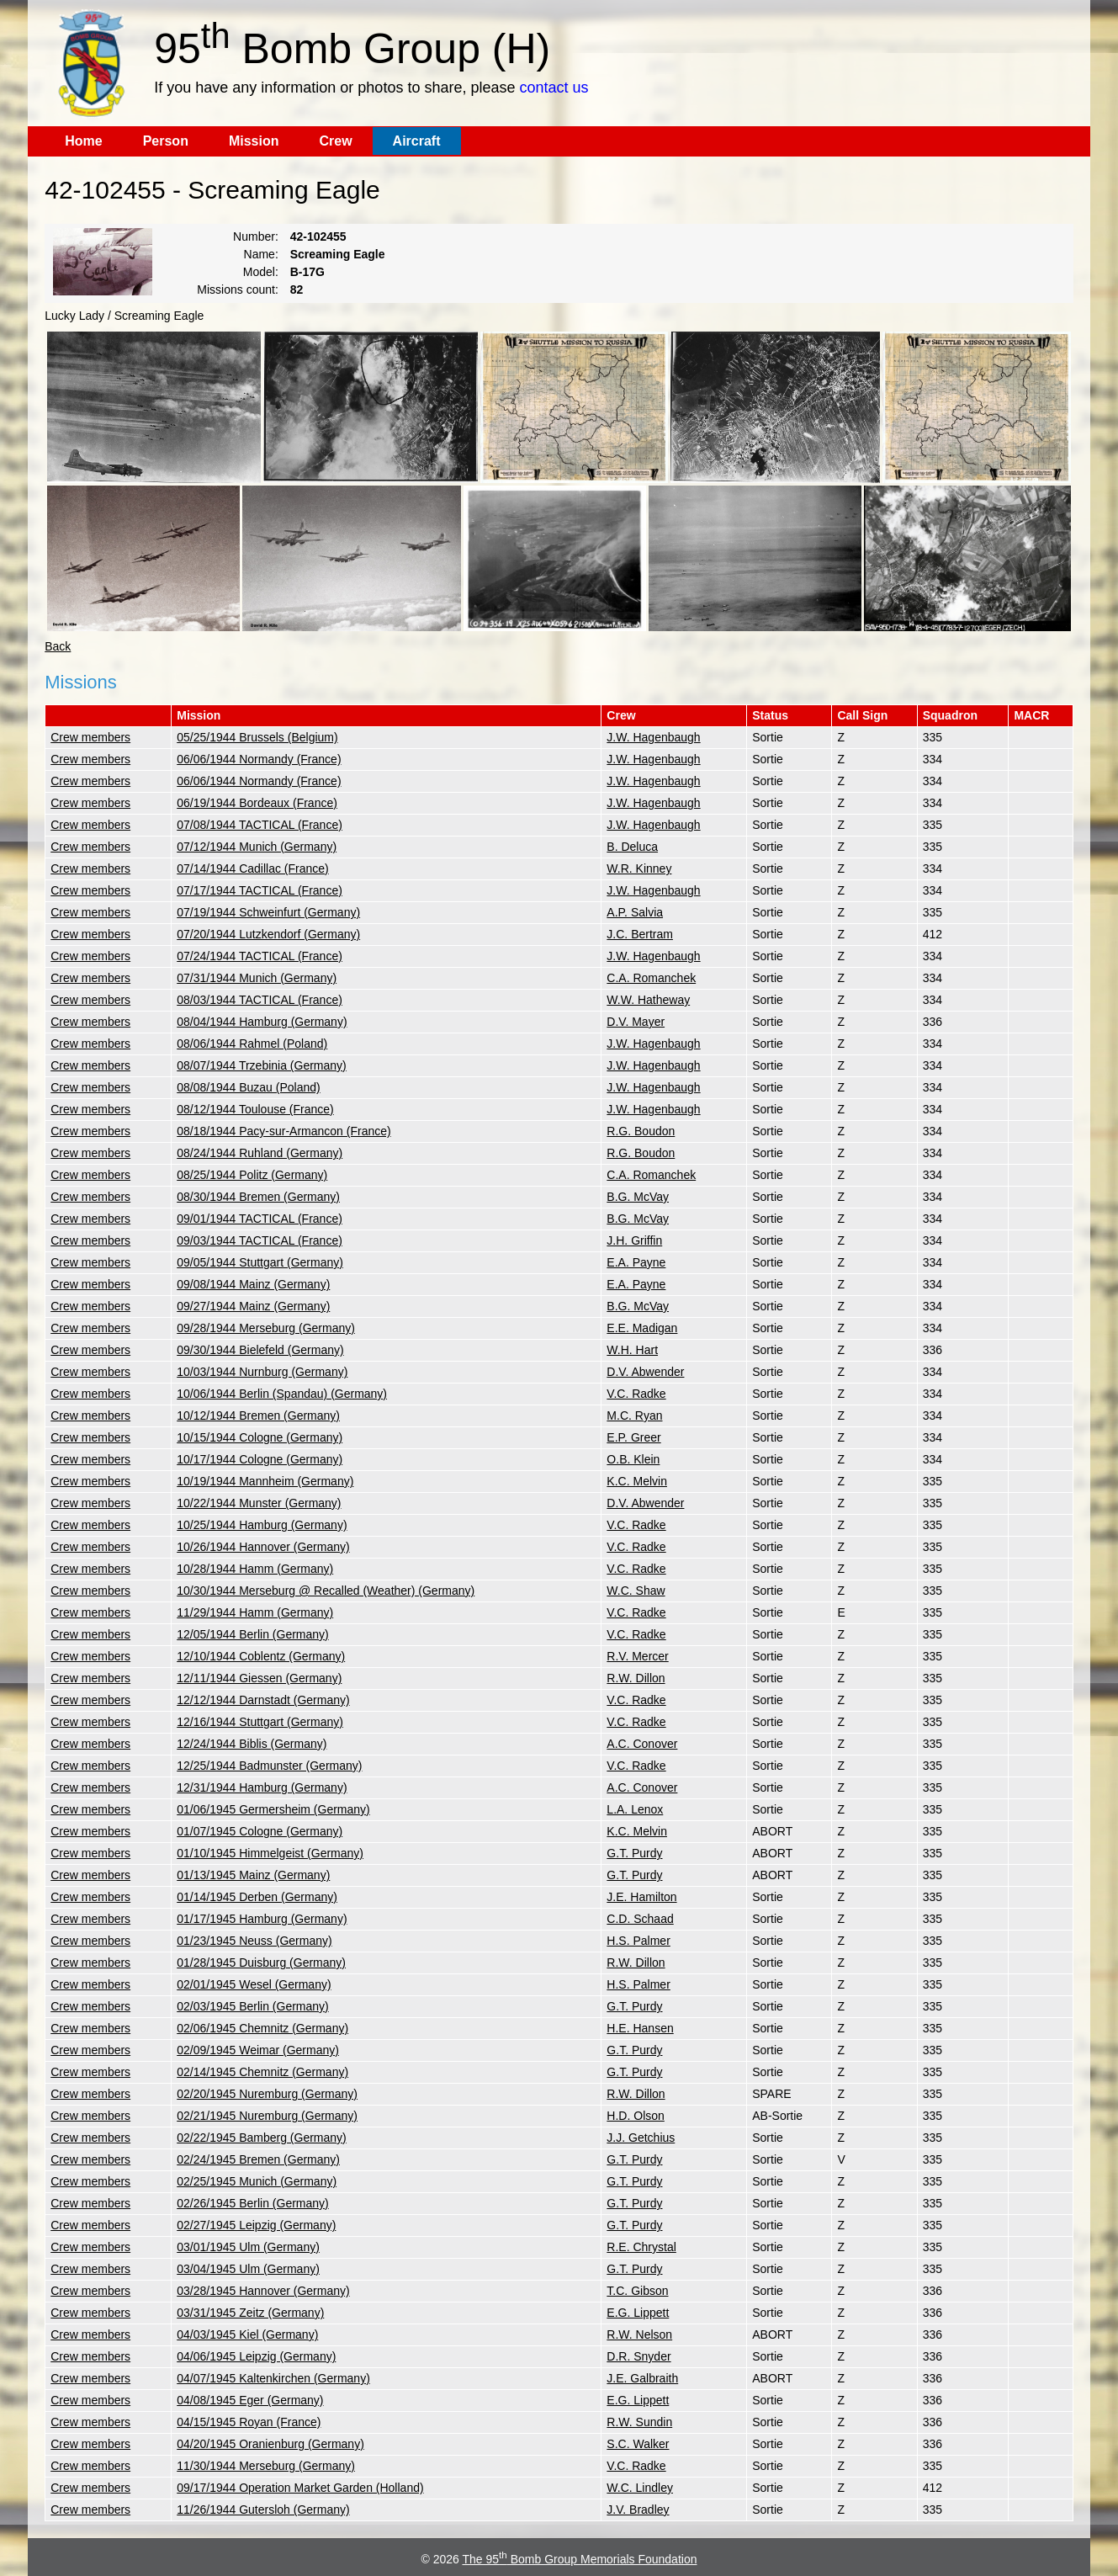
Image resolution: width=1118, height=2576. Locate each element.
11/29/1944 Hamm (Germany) (255, 1612)
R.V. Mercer (637, 1656)
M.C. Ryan (634, 1415)
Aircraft (417, 141)
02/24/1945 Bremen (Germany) (258, 2159)
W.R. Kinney (639, 868)
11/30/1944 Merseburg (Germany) (266, 2465)
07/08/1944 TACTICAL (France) (259, 824)
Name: (261, 254)
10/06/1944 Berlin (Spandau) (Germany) (282, 1393)
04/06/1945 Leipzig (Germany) (256, 2356)
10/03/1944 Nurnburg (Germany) (262, 1371)
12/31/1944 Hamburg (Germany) (262, 1787)
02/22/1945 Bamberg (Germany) (262, 2137)
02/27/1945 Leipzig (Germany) (256, 2225)
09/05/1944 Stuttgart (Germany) (260, 1262)
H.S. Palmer (638, 1940)
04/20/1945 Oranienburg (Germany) (270, 2444)
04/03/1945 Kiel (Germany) (247, 2334)
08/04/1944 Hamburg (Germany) (262, 1021)
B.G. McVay (638, 1196)
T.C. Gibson (637, 2290)
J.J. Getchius (641, 2137)
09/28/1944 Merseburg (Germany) (266, 1328)
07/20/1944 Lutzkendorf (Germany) (268, 934)
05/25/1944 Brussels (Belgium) (257, 737)
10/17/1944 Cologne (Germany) (259, 1459)
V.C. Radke (636, 1393)
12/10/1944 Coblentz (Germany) (261, 1656)
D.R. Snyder (638, 2356)
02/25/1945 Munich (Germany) (256, 2181)
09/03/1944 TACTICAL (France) (259, 1240)
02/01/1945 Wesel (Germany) (254, 1984)
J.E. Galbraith (642, 2378)
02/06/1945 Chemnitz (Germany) (262, 2028)
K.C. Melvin (637, 1481)
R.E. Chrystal (641, 2247)
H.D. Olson (635, 2115)
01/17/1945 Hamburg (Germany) (262, 1918)
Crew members (90, 737)
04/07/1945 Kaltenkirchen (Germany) (273, 2378)
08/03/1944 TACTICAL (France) (259, 999)
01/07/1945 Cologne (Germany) (259, 1831)
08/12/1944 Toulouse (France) (255, 1109)
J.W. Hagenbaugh (653, 737)
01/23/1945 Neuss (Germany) (254, 1940)
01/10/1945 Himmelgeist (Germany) (270, 1853)
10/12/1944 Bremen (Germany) (258, 1415)
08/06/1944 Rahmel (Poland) (252, 1043)
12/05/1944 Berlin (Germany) (253, 1634)
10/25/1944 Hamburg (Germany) (262, 1525)
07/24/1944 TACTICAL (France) (259, 956)
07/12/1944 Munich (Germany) (256, 846)
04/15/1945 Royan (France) (249, 2422)
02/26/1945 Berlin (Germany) (253, 2203)
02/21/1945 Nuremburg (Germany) (267, 2115)
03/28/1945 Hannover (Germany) (263, 2290)
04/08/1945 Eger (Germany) (250, 2400)
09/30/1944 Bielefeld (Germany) (260, 1350)
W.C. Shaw (636, 1590)
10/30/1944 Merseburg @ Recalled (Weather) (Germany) (325, 1590)
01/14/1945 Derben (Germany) (257, 1897)
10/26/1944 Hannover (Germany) (263, 1547)
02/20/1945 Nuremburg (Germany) (267, 2094)
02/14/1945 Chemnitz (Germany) (262, 2072)
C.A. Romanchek (651, 978)
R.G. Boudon (641, 1131)
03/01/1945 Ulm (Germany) (248, 2247)
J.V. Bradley (638, 2509)
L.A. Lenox (635, 1809)
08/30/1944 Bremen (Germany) (258, 1196)
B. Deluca (632, 846)
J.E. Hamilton (641, 1897)
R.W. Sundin (639, 2422)
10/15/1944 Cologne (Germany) (259, 1437)
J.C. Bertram (640, 934)
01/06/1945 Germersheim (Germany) (273, 1809)
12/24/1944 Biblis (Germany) (251, 1743)
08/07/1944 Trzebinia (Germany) (262, 1065)
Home (83, 141)
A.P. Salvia (635, 912)
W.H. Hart (632, 1350)
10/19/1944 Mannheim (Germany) (265, 1481)
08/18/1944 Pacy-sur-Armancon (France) (283, 1131)
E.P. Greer (633, 1437)
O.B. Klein (633, 1459)
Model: (260, 272)
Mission (254, 141)
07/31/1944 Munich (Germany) (256, 978)
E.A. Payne (636, 1262)
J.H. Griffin (634, 1240)
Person (165, 141)
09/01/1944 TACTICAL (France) (259, 1218)
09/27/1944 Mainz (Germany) (253, 1306)
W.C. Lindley (640, 2487)
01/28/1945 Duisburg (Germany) (261, 1962)
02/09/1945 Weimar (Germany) (258, 2050)
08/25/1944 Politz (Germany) (252, 1175)
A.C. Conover (642, 1743)
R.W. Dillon (636, 1678)
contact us (553, 87)
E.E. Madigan (642, 1328)
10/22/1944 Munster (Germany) (259, 1503)
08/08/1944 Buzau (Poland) (248, 1087)
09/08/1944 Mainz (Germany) (253, 1284)
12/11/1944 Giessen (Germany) (259, 1678)
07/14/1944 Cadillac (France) (253, 868)
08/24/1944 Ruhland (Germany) (259, 1153)
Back (58, 646)
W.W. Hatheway (648, 999)
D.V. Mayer (636, 1021)
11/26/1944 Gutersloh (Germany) (263, 2509)
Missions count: (237, 289)
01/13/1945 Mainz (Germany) (253, 1875)
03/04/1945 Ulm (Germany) (248, 2269)
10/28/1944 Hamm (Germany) (255, 1568)
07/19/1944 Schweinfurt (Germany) (268, 912)
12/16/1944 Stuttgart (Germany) (260, 1722)
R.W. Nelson (639, 2334)
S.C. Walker (638, 2444)
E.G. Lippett (638, 2312)
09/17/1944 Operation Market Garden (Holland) (300, 2487)
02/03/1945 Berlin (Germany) (253, 2006)
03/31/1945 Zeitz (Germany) (250, 2312)
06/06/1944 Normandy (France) (259, 759)
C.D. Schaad (640, 1918)
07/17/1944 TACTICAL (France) (259, 890)
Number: (255, 236)
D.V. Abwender (645, 1371)
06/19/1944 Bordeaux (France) (257, 803)
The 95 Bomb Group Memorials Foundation (579, 2559)
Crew (335, 141)
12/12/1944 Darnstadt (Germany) (263, 1700)
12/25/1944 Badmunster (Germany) (269, 1765)
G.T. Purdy (634, 1853)
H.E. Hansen (640, 2028)
